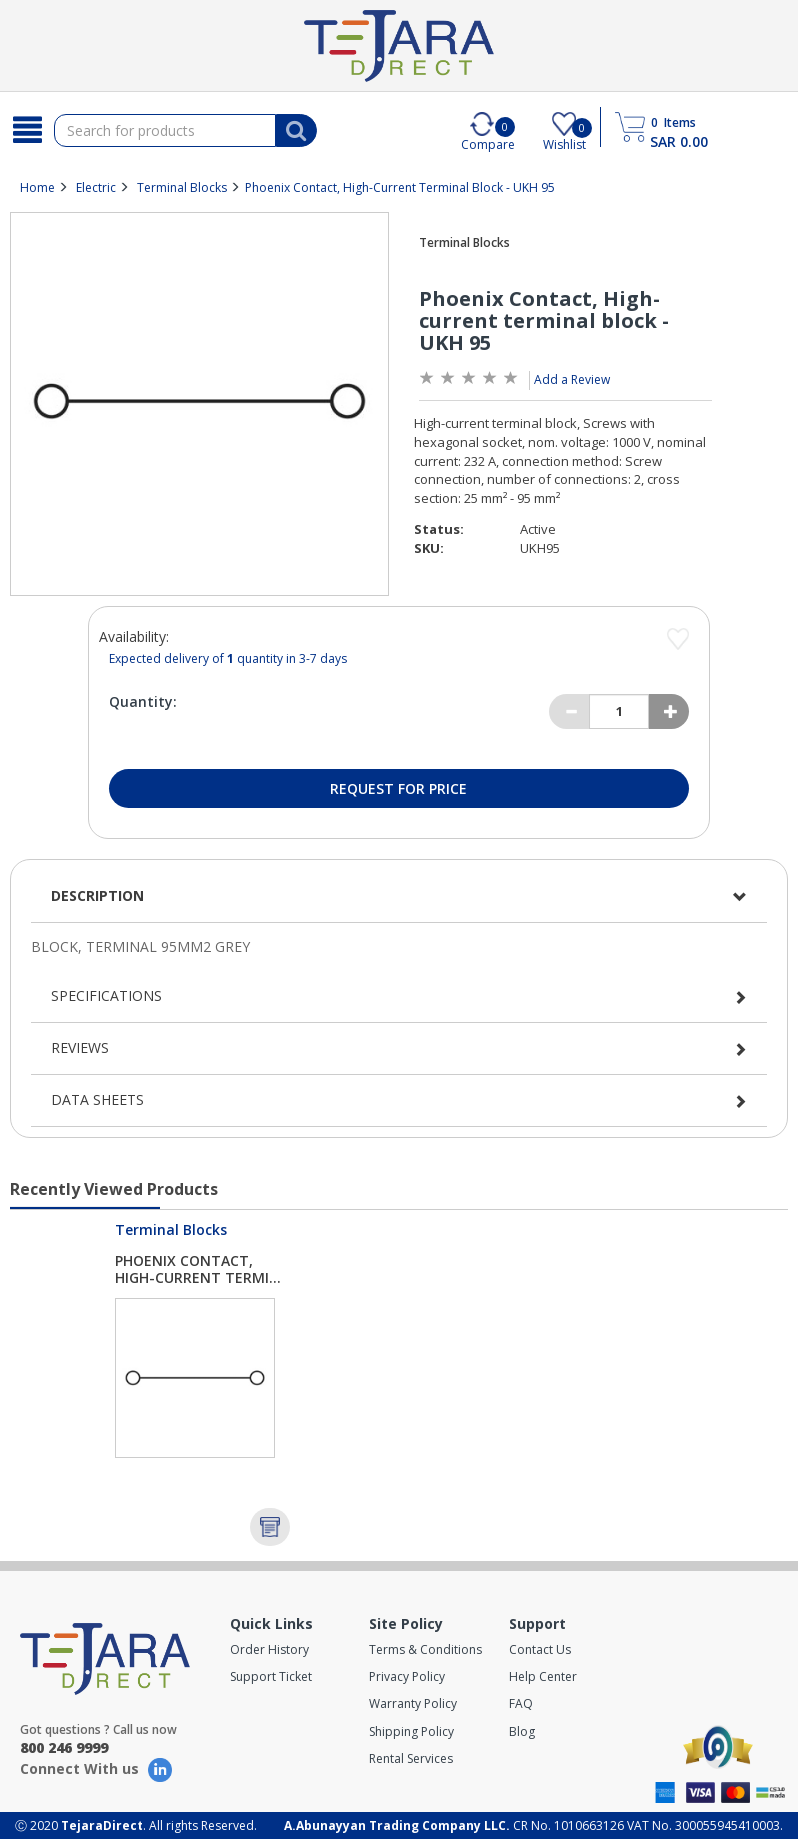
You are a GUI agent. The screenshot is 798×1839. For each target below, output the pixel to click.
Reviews (80, 1047)
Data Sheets (97, 1099)
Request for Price (398, 788)
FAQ (521, 1703)
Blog (522, 1731)
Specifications (106, 995)
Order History (269, 1649)
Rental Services (411, 1758)
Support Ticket (271, 1676)
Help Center (543, 1676)
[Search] (27, 130)
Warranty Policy (413, 1703)
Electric (96, 187)
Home (37, 187)
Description (97, 895)
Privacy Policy (407, 1676)
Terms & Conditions (425, 1649)
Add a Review (572, 379)
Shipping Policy (411, 1731)
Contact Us (540, 1649)
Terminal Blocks (182, 187)
